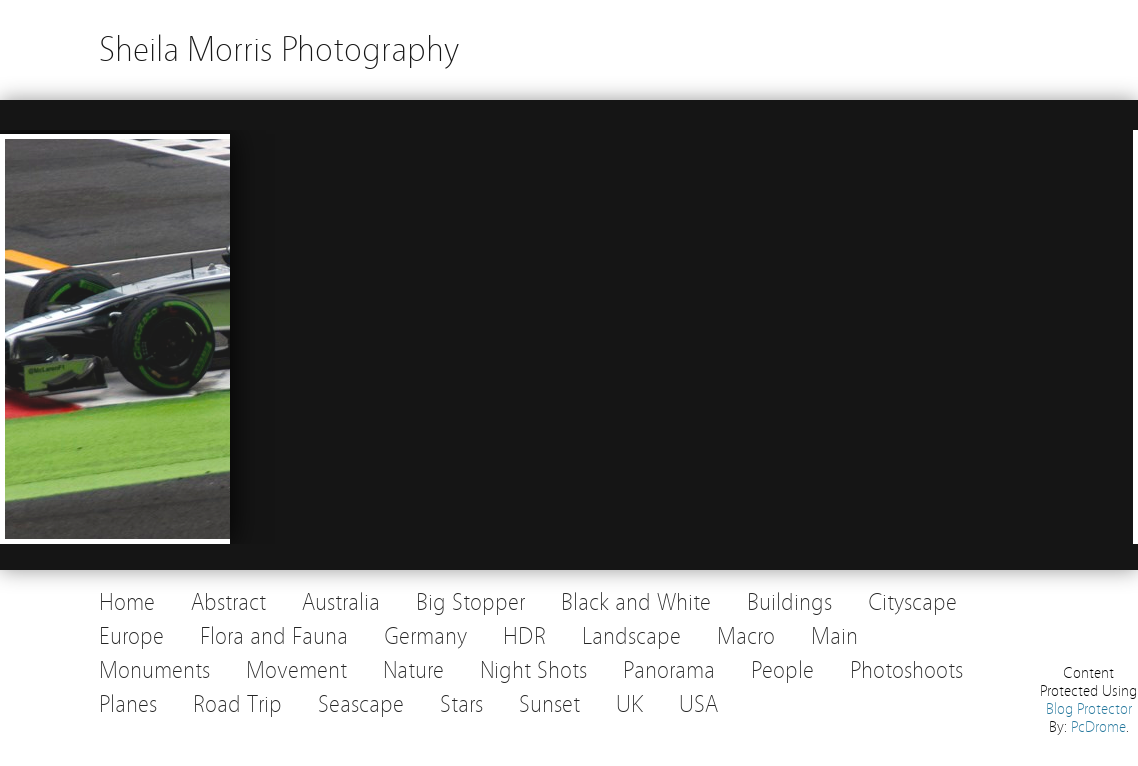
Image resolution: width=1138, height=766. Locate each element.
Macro (746, 636)
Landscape (631, 636)
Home (127, 602)
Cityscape (912, 602)
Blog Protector (1089, 709)
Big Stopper (470, 602)
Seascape (361, 704)
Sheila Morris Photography (279, 49)
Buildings (789, 602)
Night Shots (533, 670)
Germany (425, 636)
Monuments (154, 670)
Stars (461, 704)
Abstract (228, 602)
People (782, 670)
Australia (341, 602)
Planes (128, 704)
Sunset (549, 704)
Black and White (636, 602)
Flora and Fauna (274, 636)
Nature (413, 670)
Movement (296, 670)
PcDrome (1098, 727)
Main (834, 636)
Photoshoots (906, 670)
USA (698, 704)
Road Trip (237, 704)
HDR (524, 636)
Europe (131, 636)
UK (629, 704)
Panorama (669, 670)
